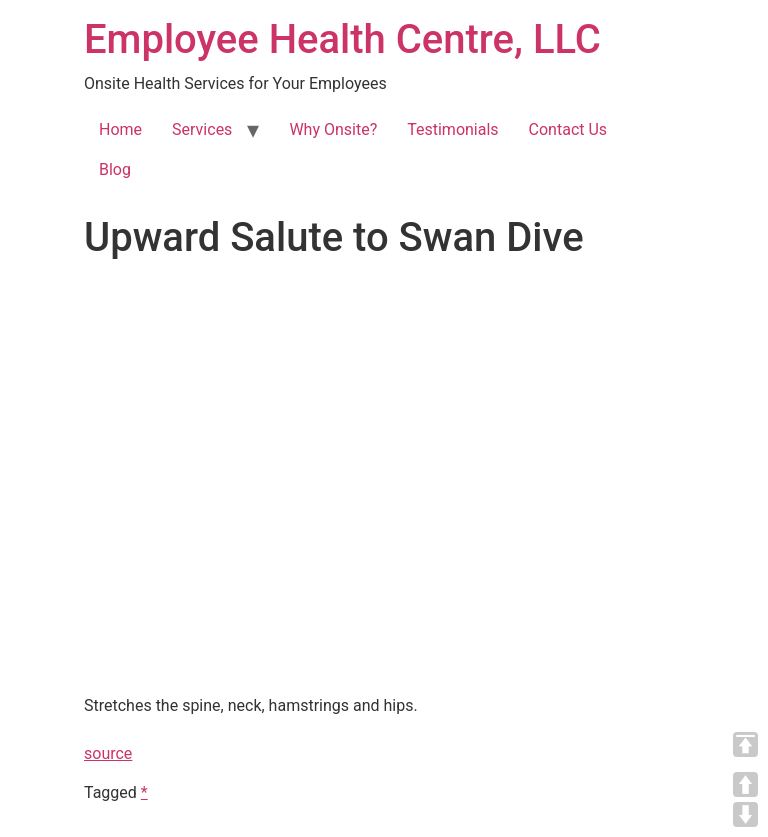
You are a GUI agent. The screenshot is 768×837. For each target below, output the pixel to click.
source (108, 753)
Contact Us (568, 129)
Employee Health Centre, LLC (342, 39)
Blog (115, 169)
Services (202, 129)
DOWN (745, 814)
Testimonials (452, 129)
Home (120, 129)
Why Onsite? (333, 129)
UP (745, 784)
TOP (745, 744)
